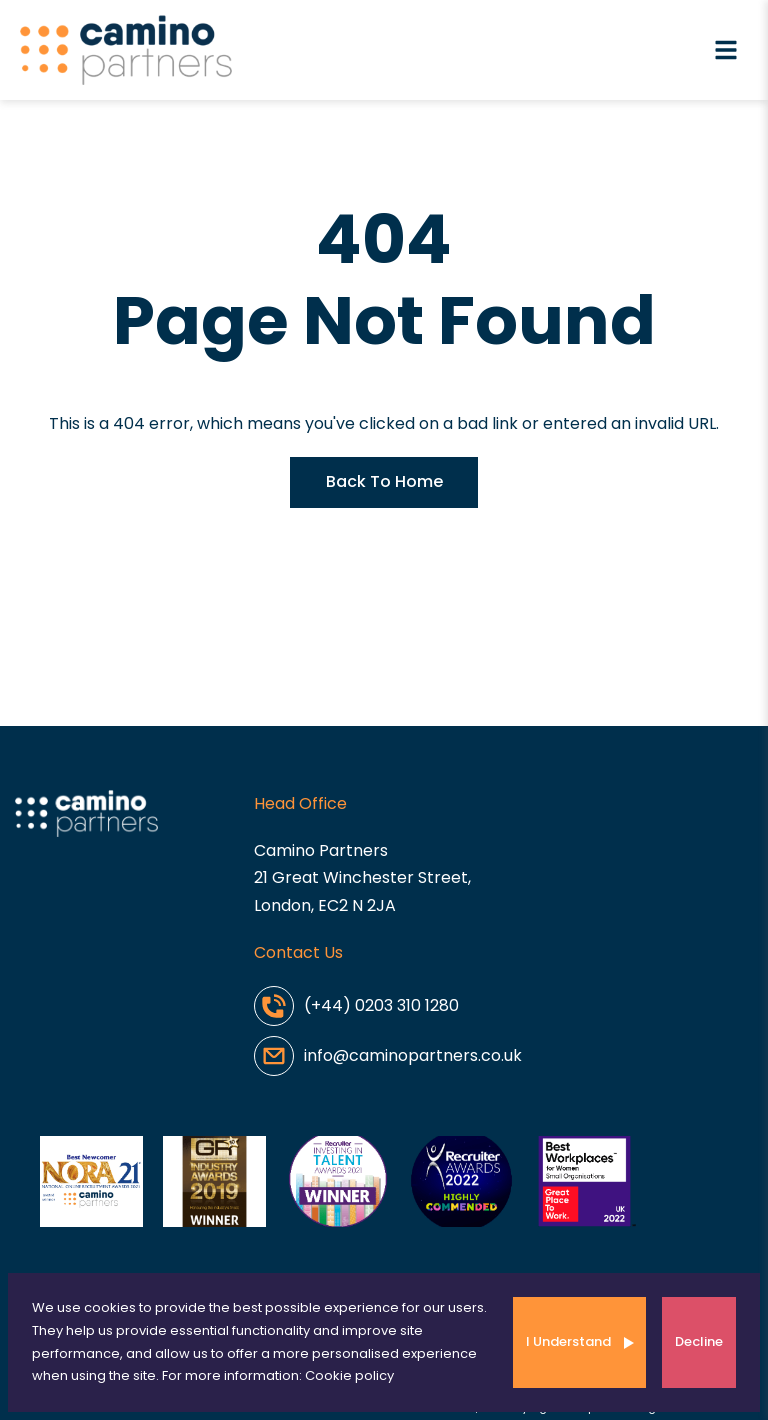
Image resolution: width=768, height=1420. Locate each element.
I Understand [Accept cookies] (568, 1341)
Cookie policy (349, 1375)
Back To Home (384, 481)
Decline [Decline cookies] (699, 1341)
